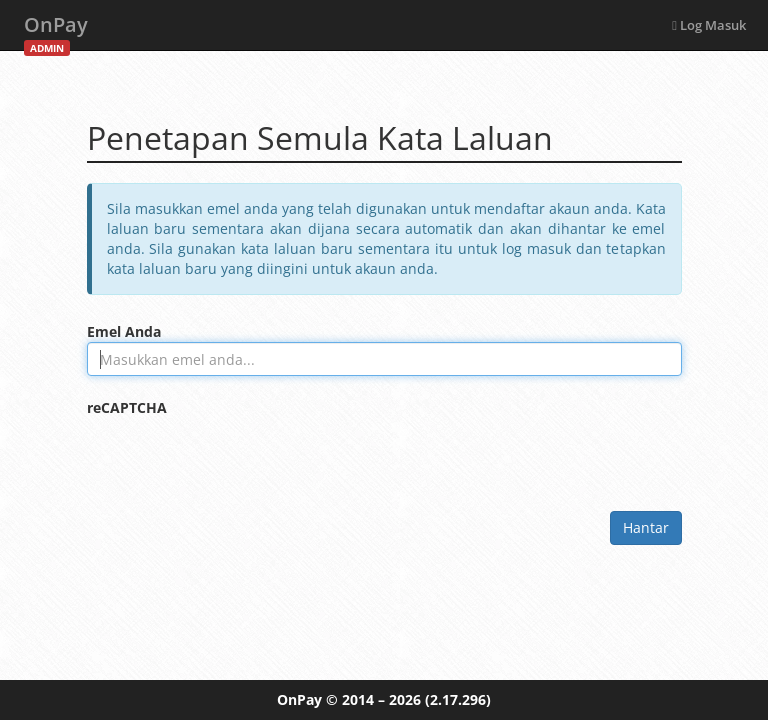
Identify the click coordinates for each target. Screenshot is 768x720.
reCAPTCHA (127, 407)
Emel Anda (124, 331)
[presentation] (239, 457)
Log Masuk (709, 25)
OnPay (56, 30)
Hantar (646, 527)
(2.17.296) (458, 699)
